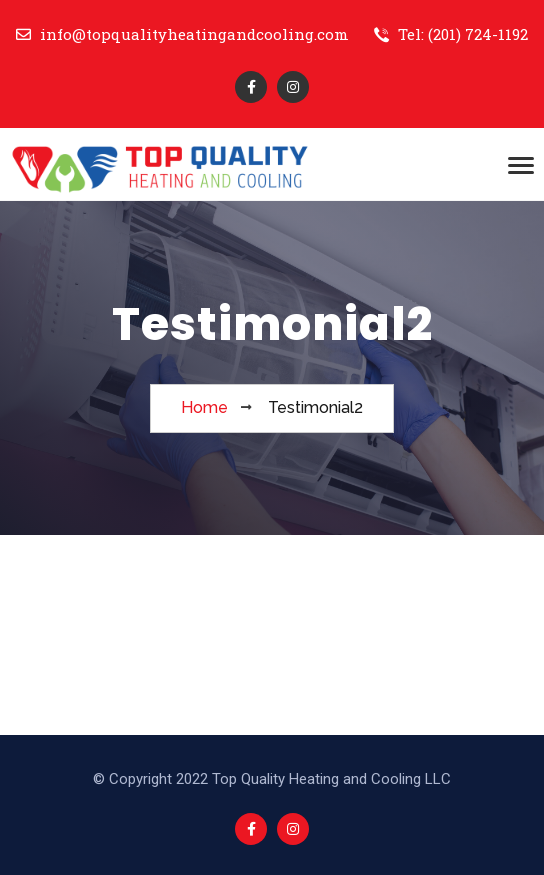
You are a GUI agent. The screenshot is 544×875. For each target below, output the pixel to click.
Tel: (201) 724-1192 (451, 34)
